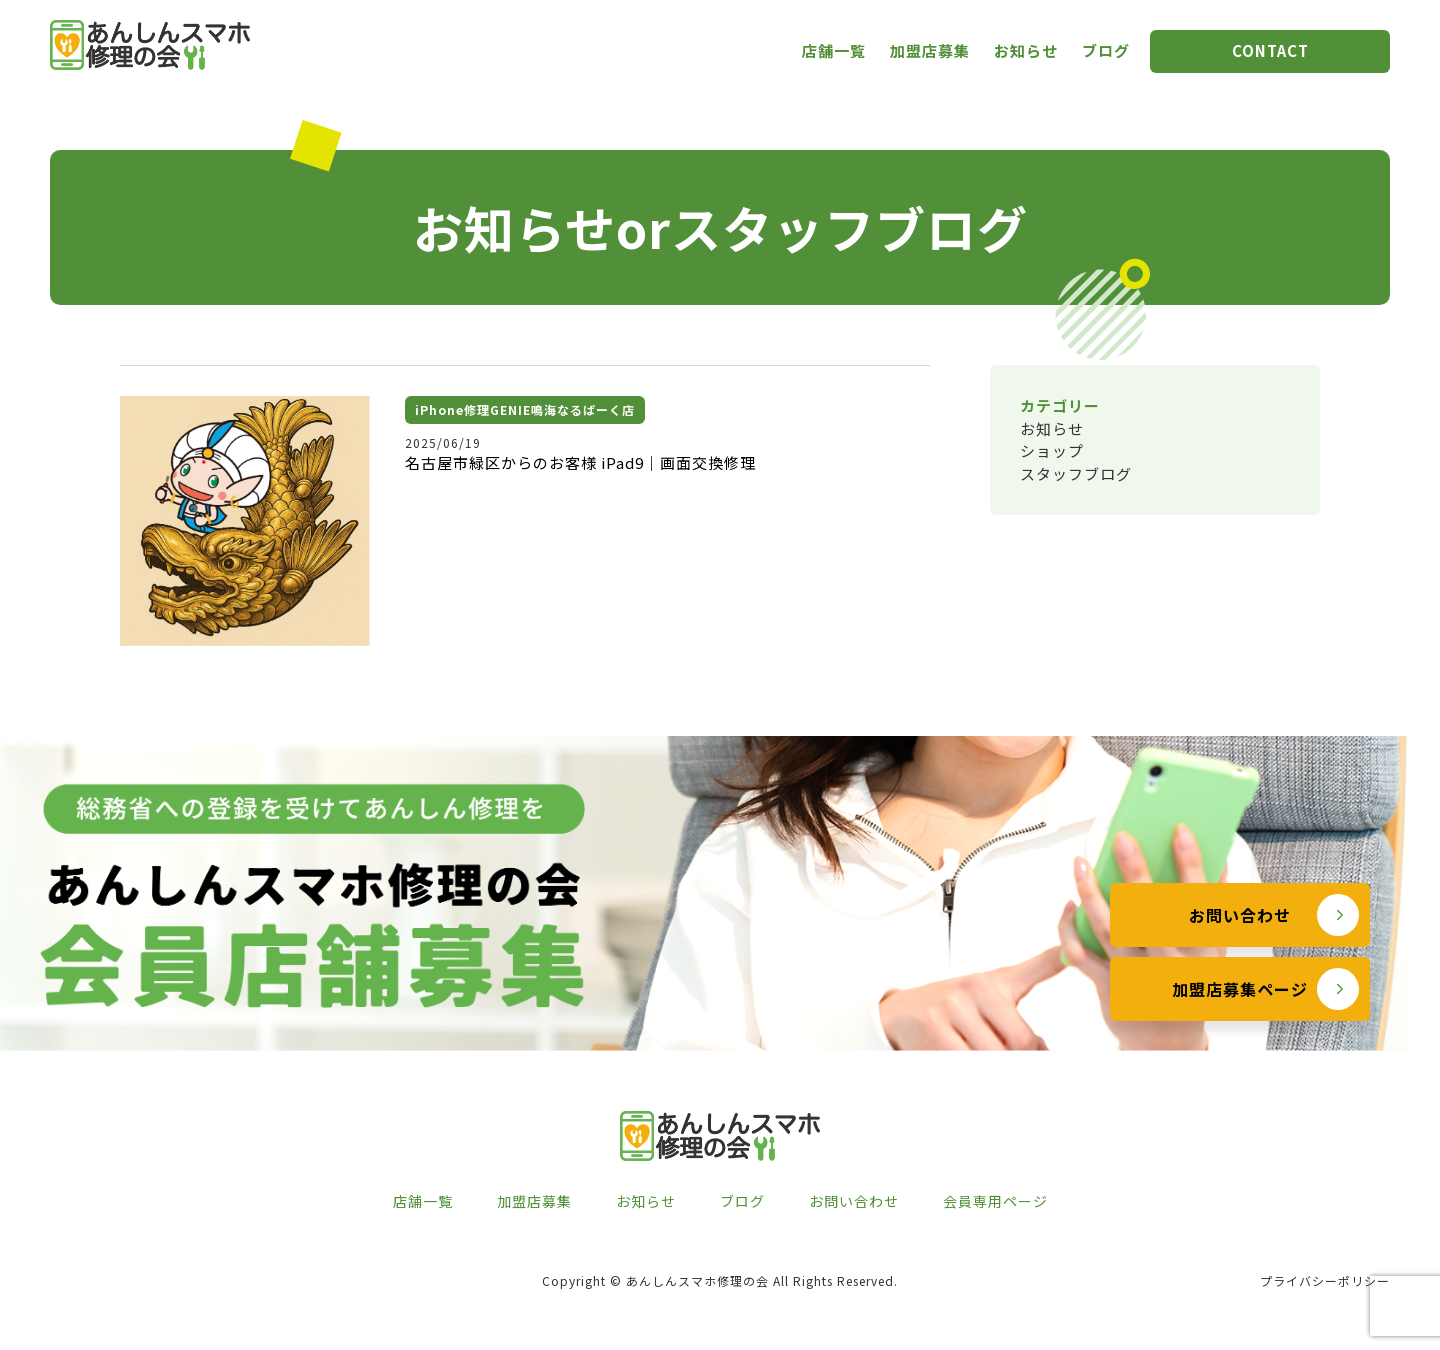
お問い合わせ (1240, 959)
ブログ (1106, 50)
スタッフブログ (1076, 473)
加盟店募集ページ (1240, 1033)
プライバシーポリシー (1325, 1280)
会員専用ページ (995, 1201)
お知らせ (1026, 50)
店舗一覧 (834, 50)
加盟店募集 (930, 50)
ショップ (1052, 450)
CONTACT (1270, 50)
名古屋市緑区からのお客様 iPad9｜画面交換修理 (580, 462)
